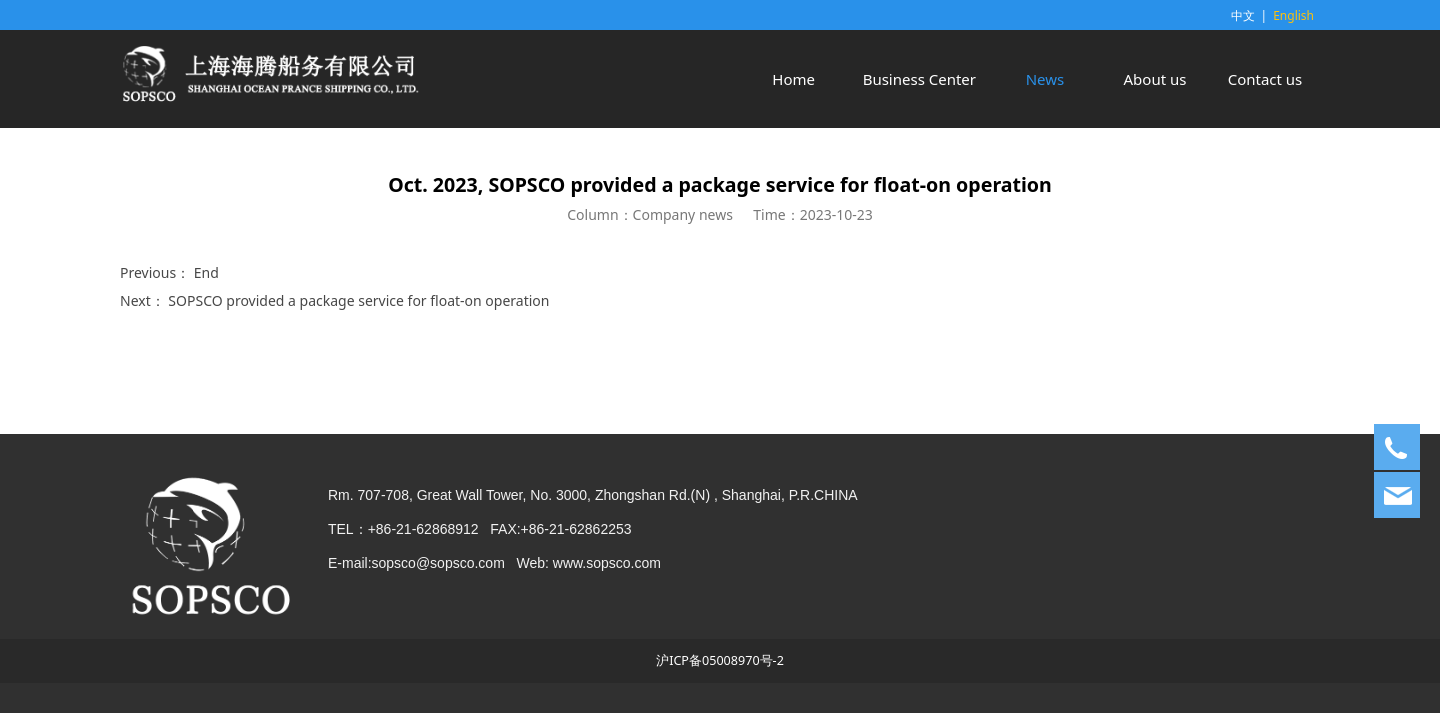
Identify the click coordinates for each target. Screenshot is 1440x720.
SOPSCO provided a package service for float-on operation (358, 300)
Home (793, 79)
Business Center (919, 79)
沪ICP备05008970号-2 (720, 660)
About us (1155, 79)
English (1293, 15)
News (1045, 79)
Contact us (1265, 79)
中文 (1243, 15)
